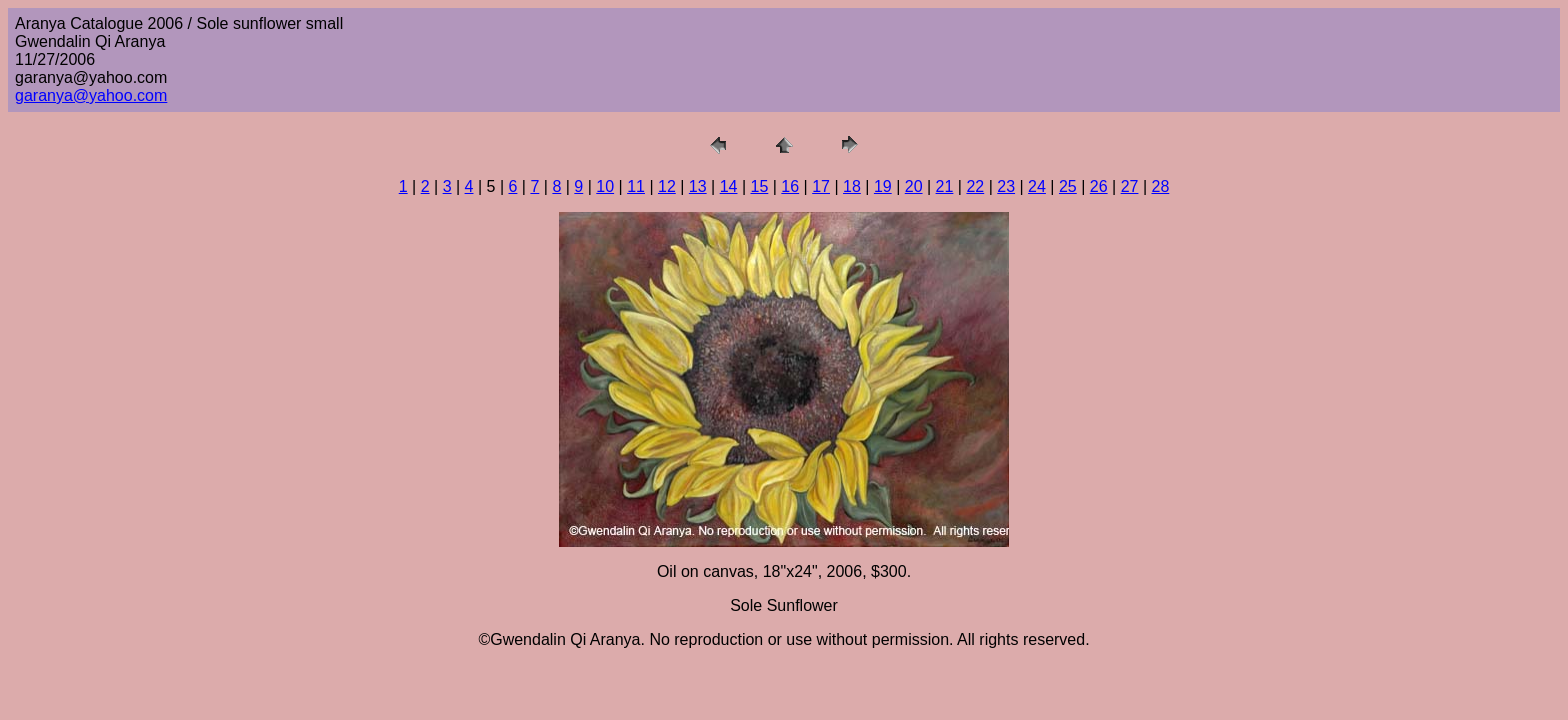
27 (1130, 186)
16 (790, 186)
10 (605, 186)
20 (914, 186)
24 (1037, 186)
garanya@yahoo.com (91, 95)
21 (945, 186)
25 (1068, 186)
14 (729, 186)
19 (883, 186)
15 (760, 186)
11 (636, 186)
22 (975, 186)
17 (821, 186)
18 (852, 186)
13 (698, 186)
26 (1099, 186)
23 (1006, 186)
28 (1160, 186)
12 (667, 186)
